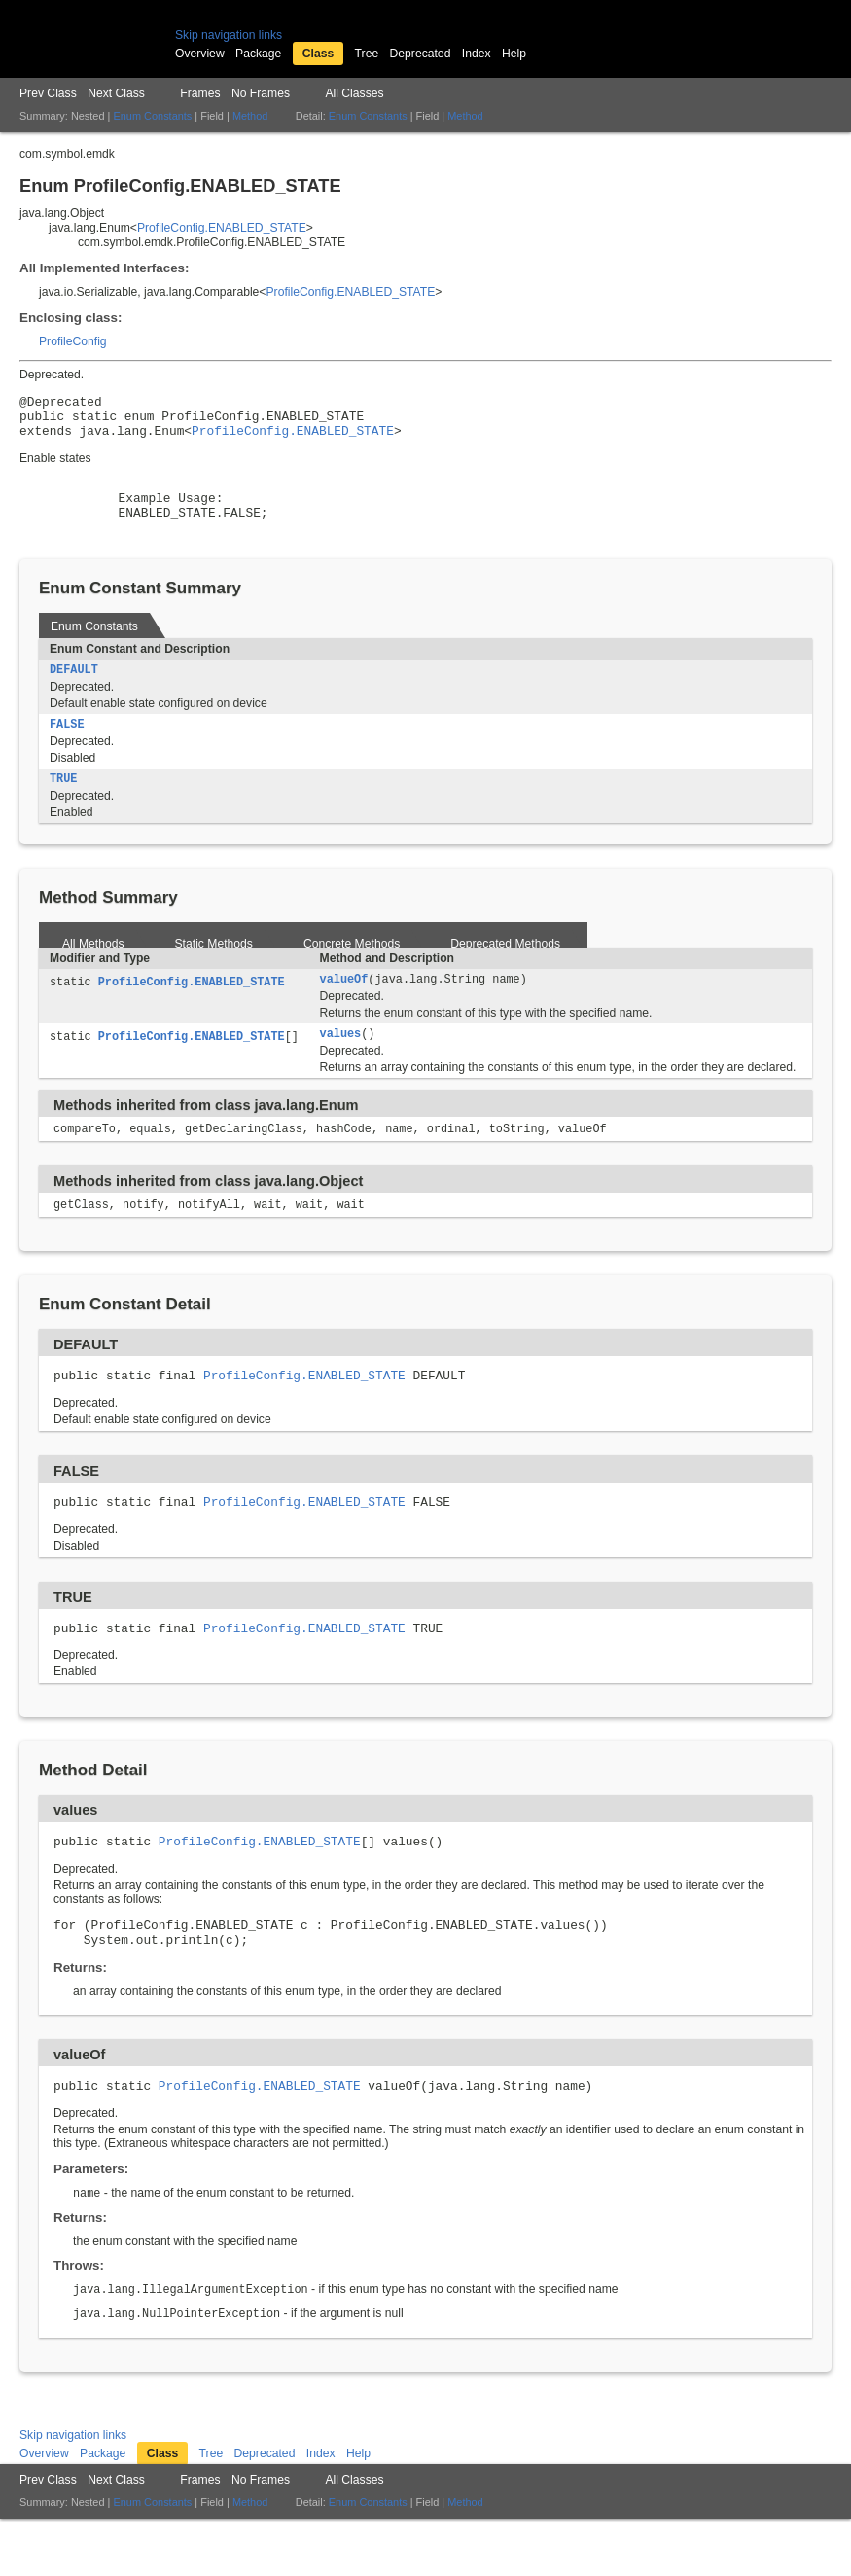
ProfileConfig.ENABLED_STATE (221, 227)
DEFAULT (74, 691)
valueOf (344, 1007)
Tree (367, 53)
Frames (200, 93)
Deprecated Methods (505, 970)
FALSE (67, 748)
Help (514, 53)
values (341, 1063)
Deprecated (420, 53)
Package (258, 53)
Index (476, 53)
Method (249, 116)
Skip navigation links (228, 35)
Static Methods (214, 970)
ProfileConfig (73, 341)
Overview (200, 53)
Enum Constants (152, 116)
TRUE (63, 804)
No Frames (260, 93)
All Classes (354, 93)
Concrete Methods (351, 970)
